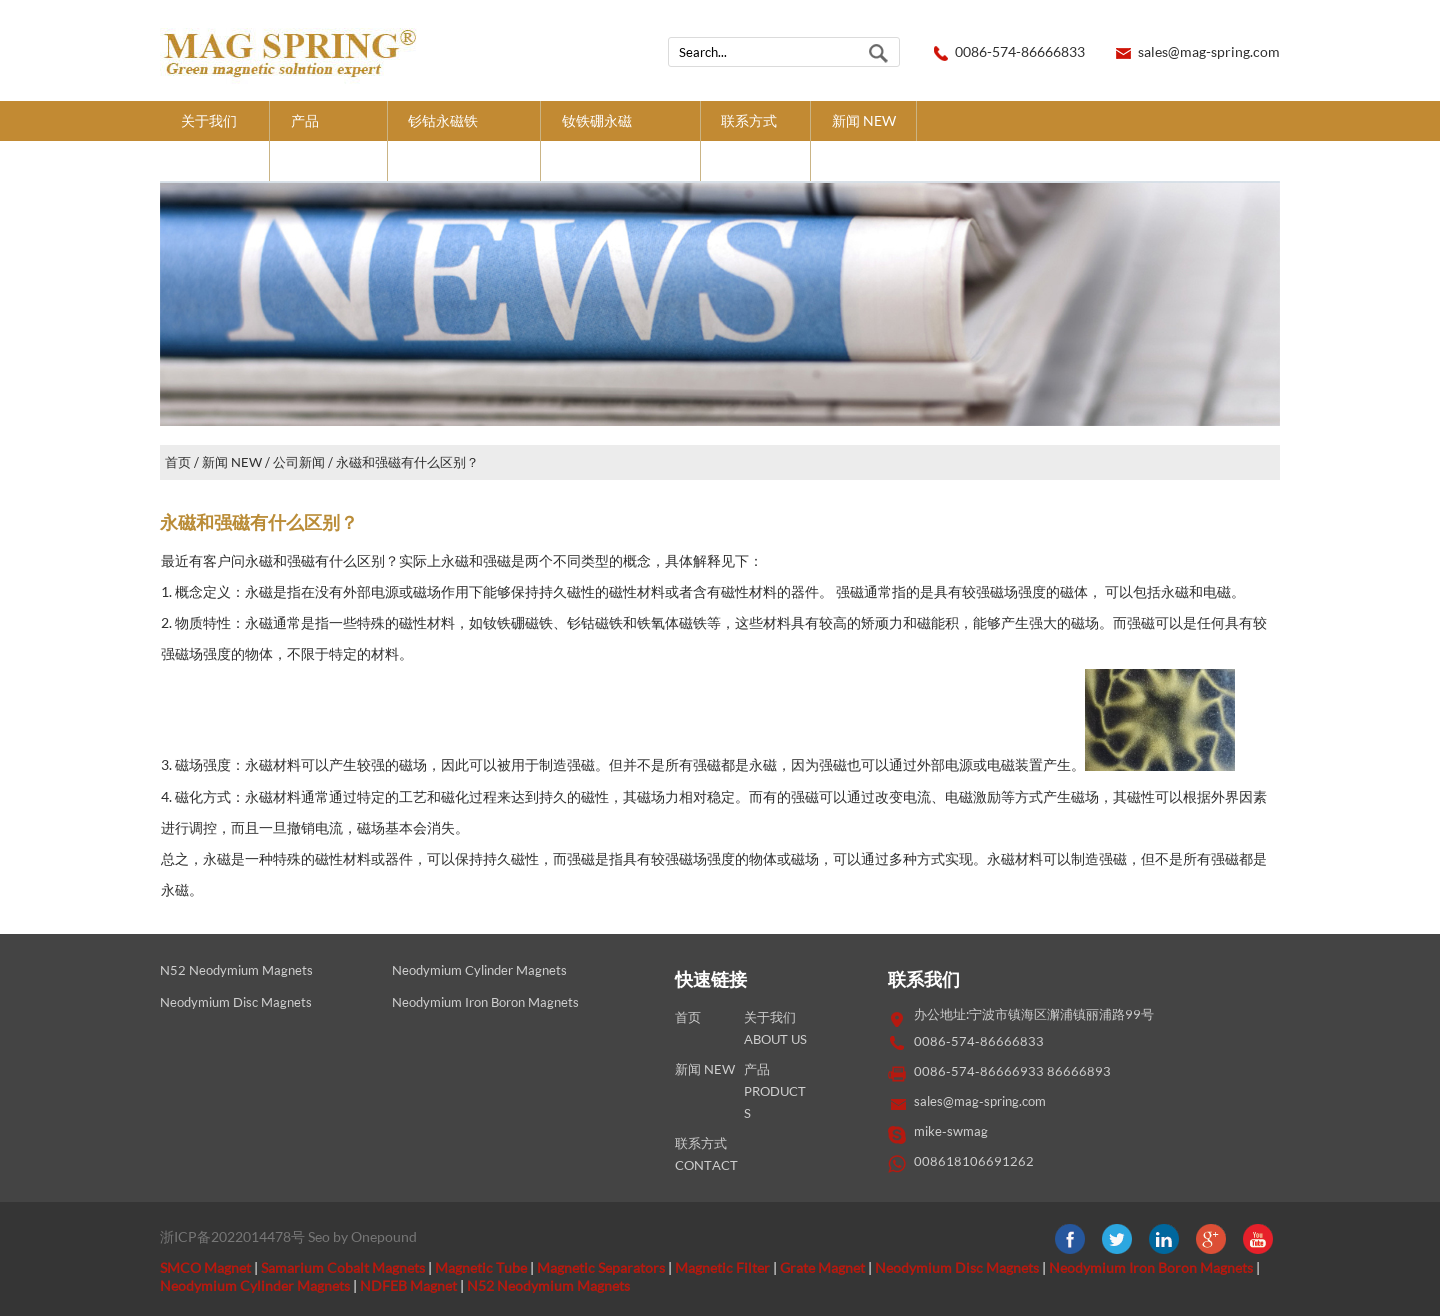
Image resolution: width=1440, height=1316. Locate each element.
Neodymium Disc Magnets (236, 1002)
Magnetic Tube (481, 1267)
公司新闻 (299, 462)
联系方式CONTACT (755, 140)
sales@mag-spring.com (1209, 51)
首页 (178, 462)
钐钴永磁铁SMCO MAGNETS (463, 140)
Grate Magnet (822, 1267)
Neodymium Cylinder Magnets (479, 970)
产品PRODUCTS (328, 140)
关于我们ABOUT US (215, 140)
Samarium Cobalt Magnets (343, 1267)
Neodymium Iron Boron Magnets (485, 1002)
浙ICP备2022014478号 (232, 1236)
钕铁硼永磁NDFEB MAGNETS (620, 140)
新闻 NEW (864, 120)
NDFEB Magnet (408, 1285)
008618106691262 (974, 1161)
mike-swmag (951, 1131)
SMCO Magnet (205, 1267)
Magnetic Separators (601, 1267)
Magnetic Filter (722, 1267)
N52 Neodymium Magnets (236, 970)
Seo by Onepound (362, 1236)
